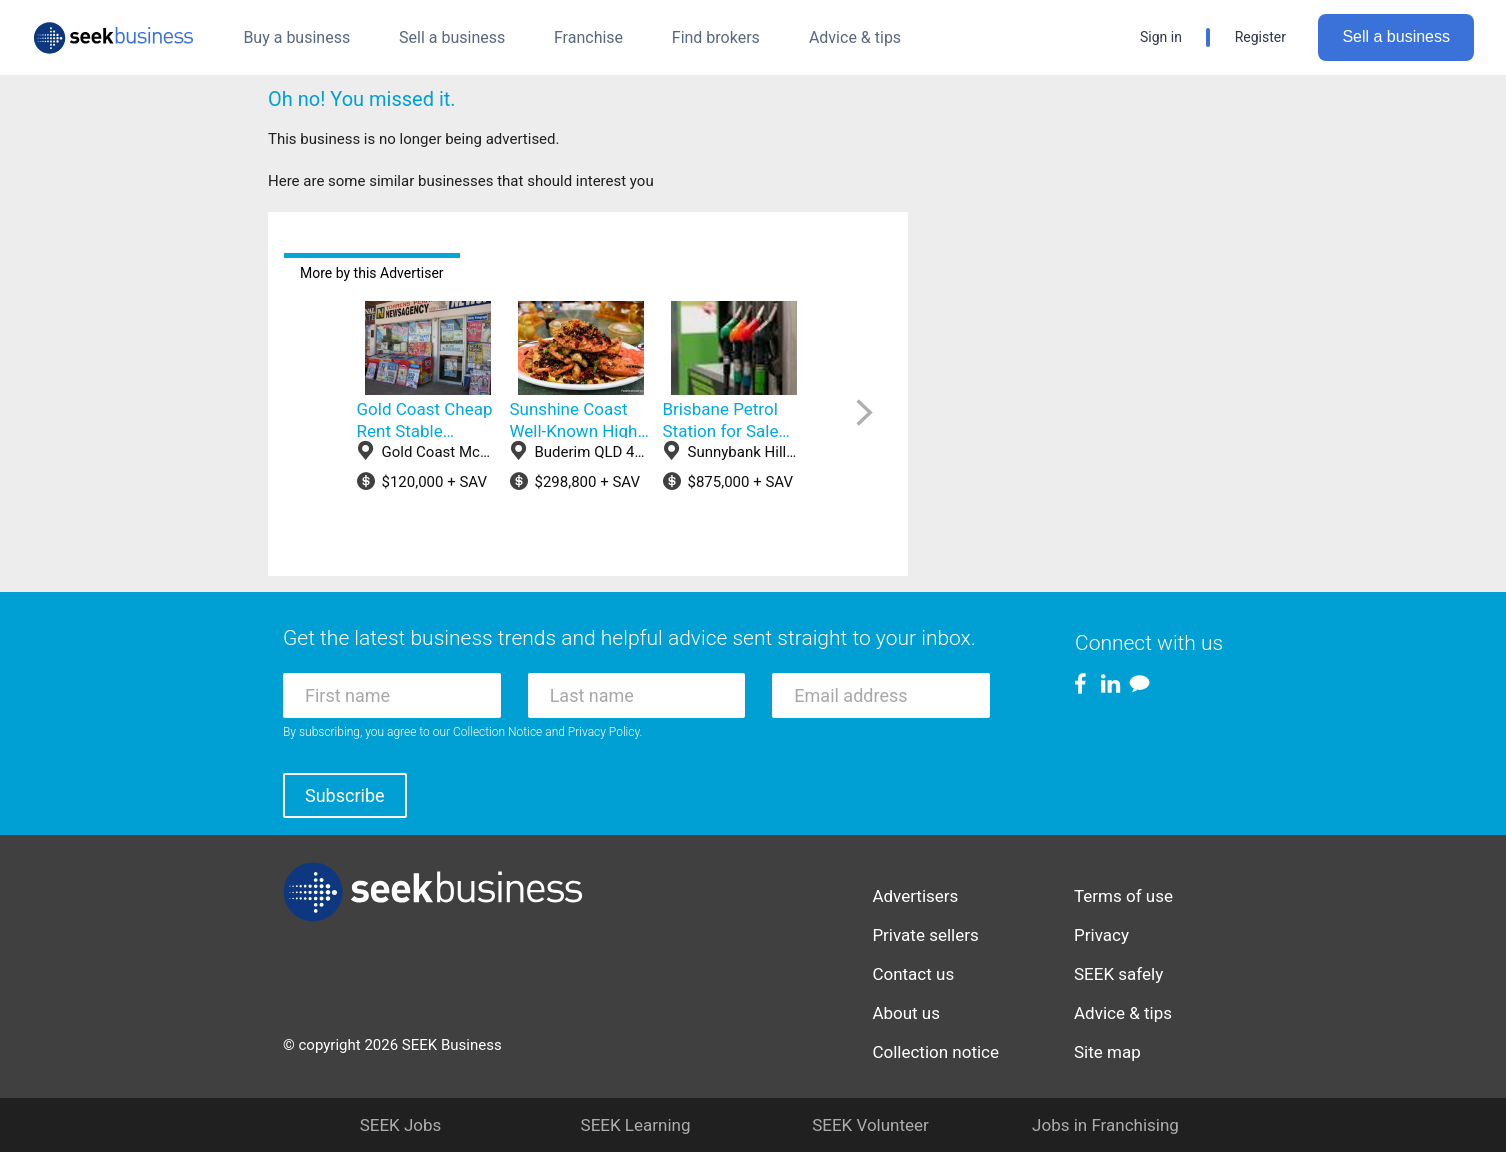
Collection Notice (497, 732)
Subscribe (345, 795)
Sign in (1161, 37)
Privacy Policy (604, 732)
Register (1260, 37)
